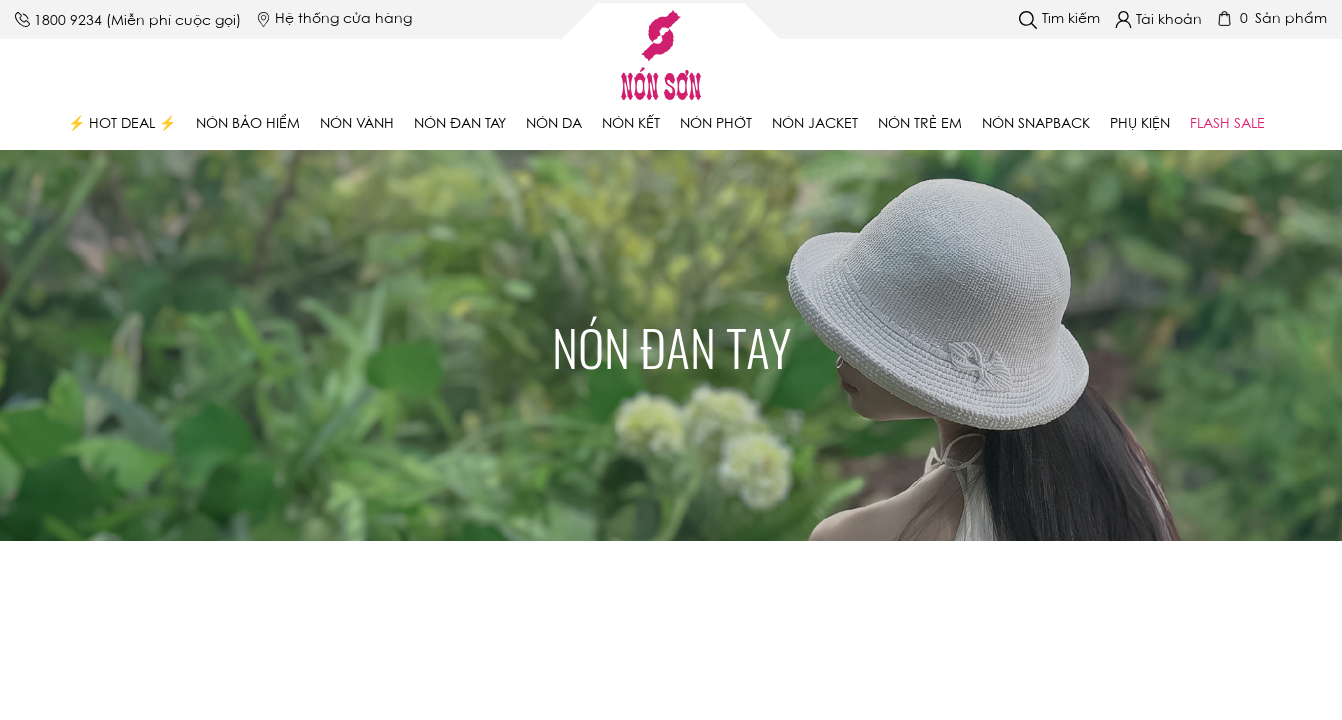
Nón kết (631, 125)
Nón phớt (716, 125)
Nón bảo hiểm (248, 125)
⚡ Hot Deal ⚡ (122, 125)
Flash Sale (1227, 125)
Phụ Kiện (1140, 125)
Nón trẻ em (920, 125)
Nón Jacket (815, 125)
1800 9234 (68, 22)
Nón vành (357, 125)
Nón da (554, 125)
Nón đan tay (460, 125)
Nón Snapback (1036, 125)
